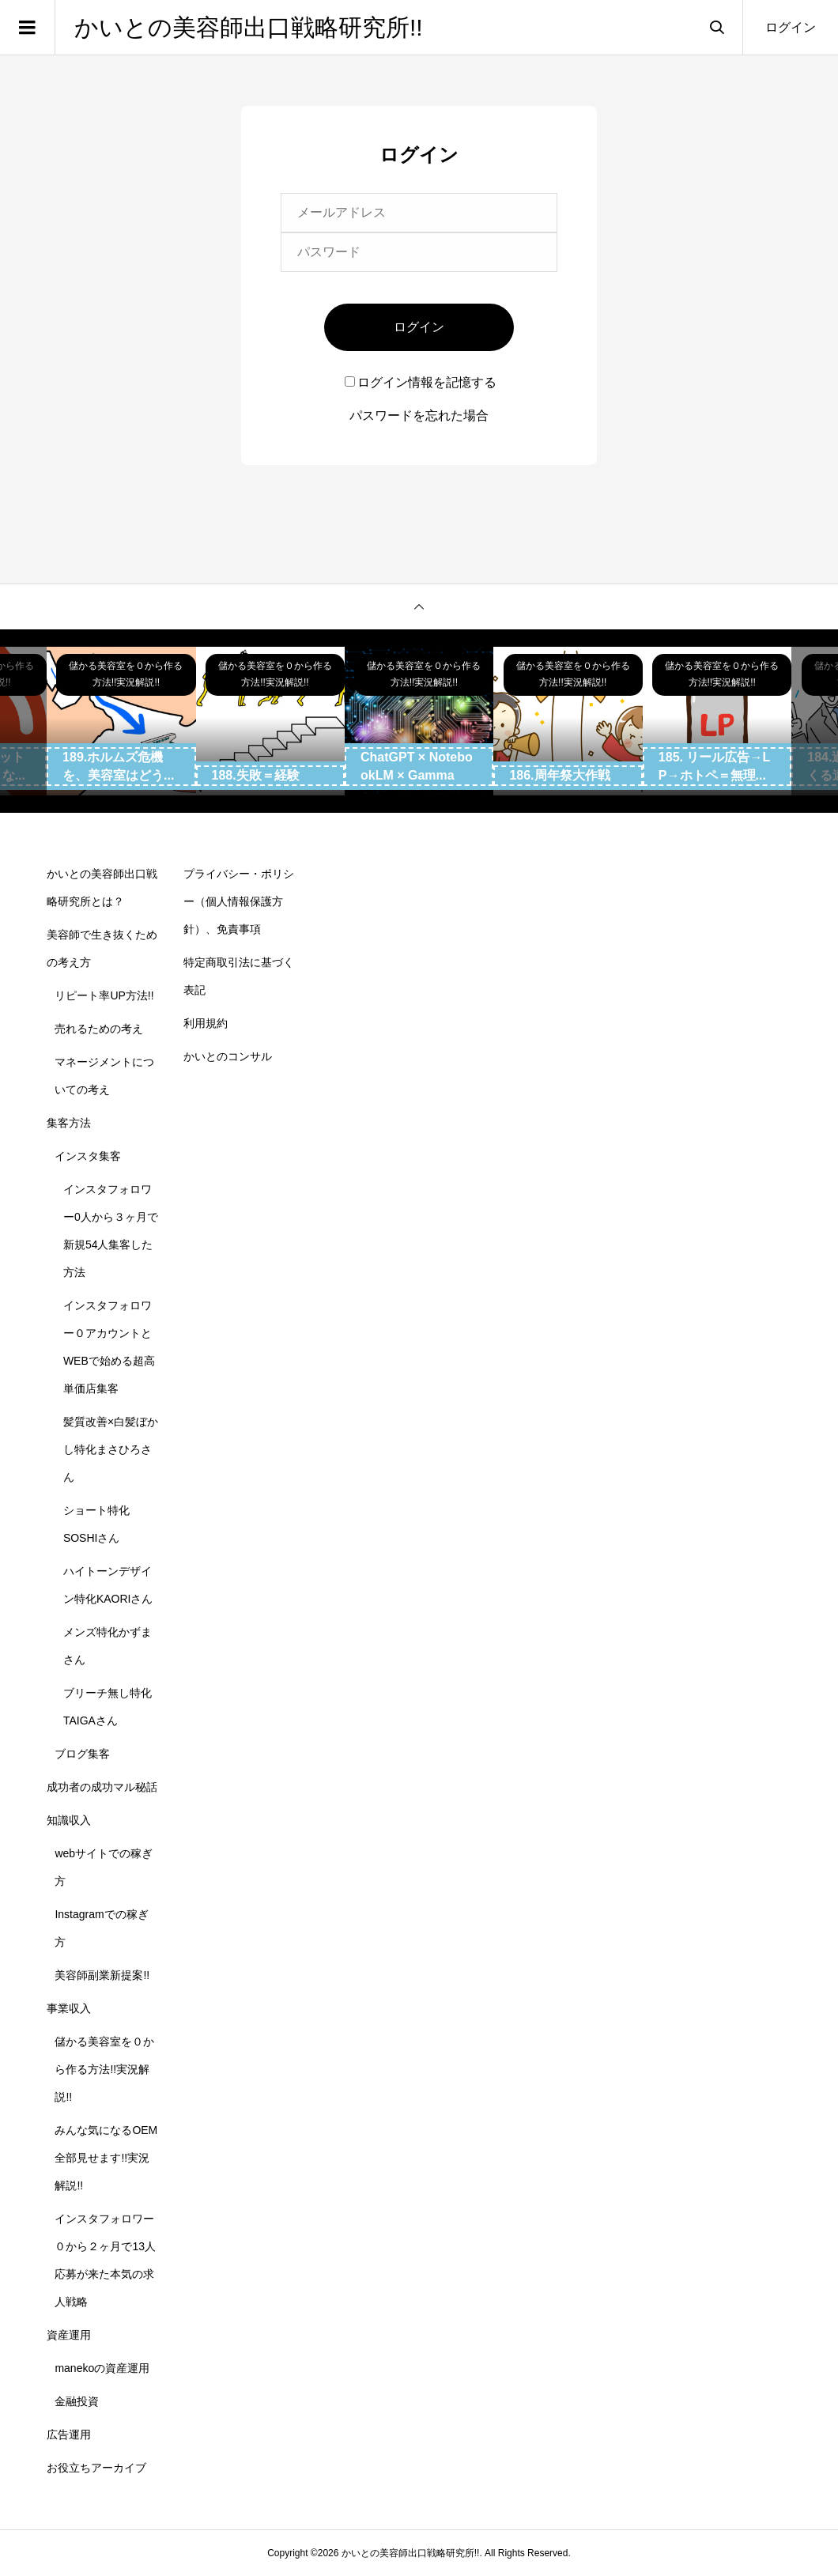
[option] (121, 721)
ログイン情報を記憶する (420, 382)
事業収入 (69, 2008)
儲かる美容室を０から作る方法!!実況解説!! (104, 2069)
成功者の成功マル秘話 (102, 1787)
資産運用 (69, 2335)
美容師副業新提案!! (102, 1975)
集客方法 (69, 1122)
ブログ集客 (82, 1753)
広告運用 (69, 2434)
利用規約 (205, 1023)
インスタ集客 (88, 1156)
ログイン (790, 27)
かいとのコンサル (227, 1056)
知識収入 (69, 1820)
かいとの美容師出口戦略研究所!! (248, 27)
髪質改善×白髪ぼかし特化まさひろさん (110, 1449)
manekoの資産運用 (102, 2368)
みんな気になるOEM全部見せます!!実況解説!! (106, 2158)
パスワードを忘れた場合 (419, 415)
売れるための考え (99, 1028)
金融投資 (77, 2401)
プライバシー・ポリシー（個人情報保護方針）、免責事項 (238, 901)
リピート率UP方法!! (104, 995)
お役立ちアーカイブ (96, 2467)
